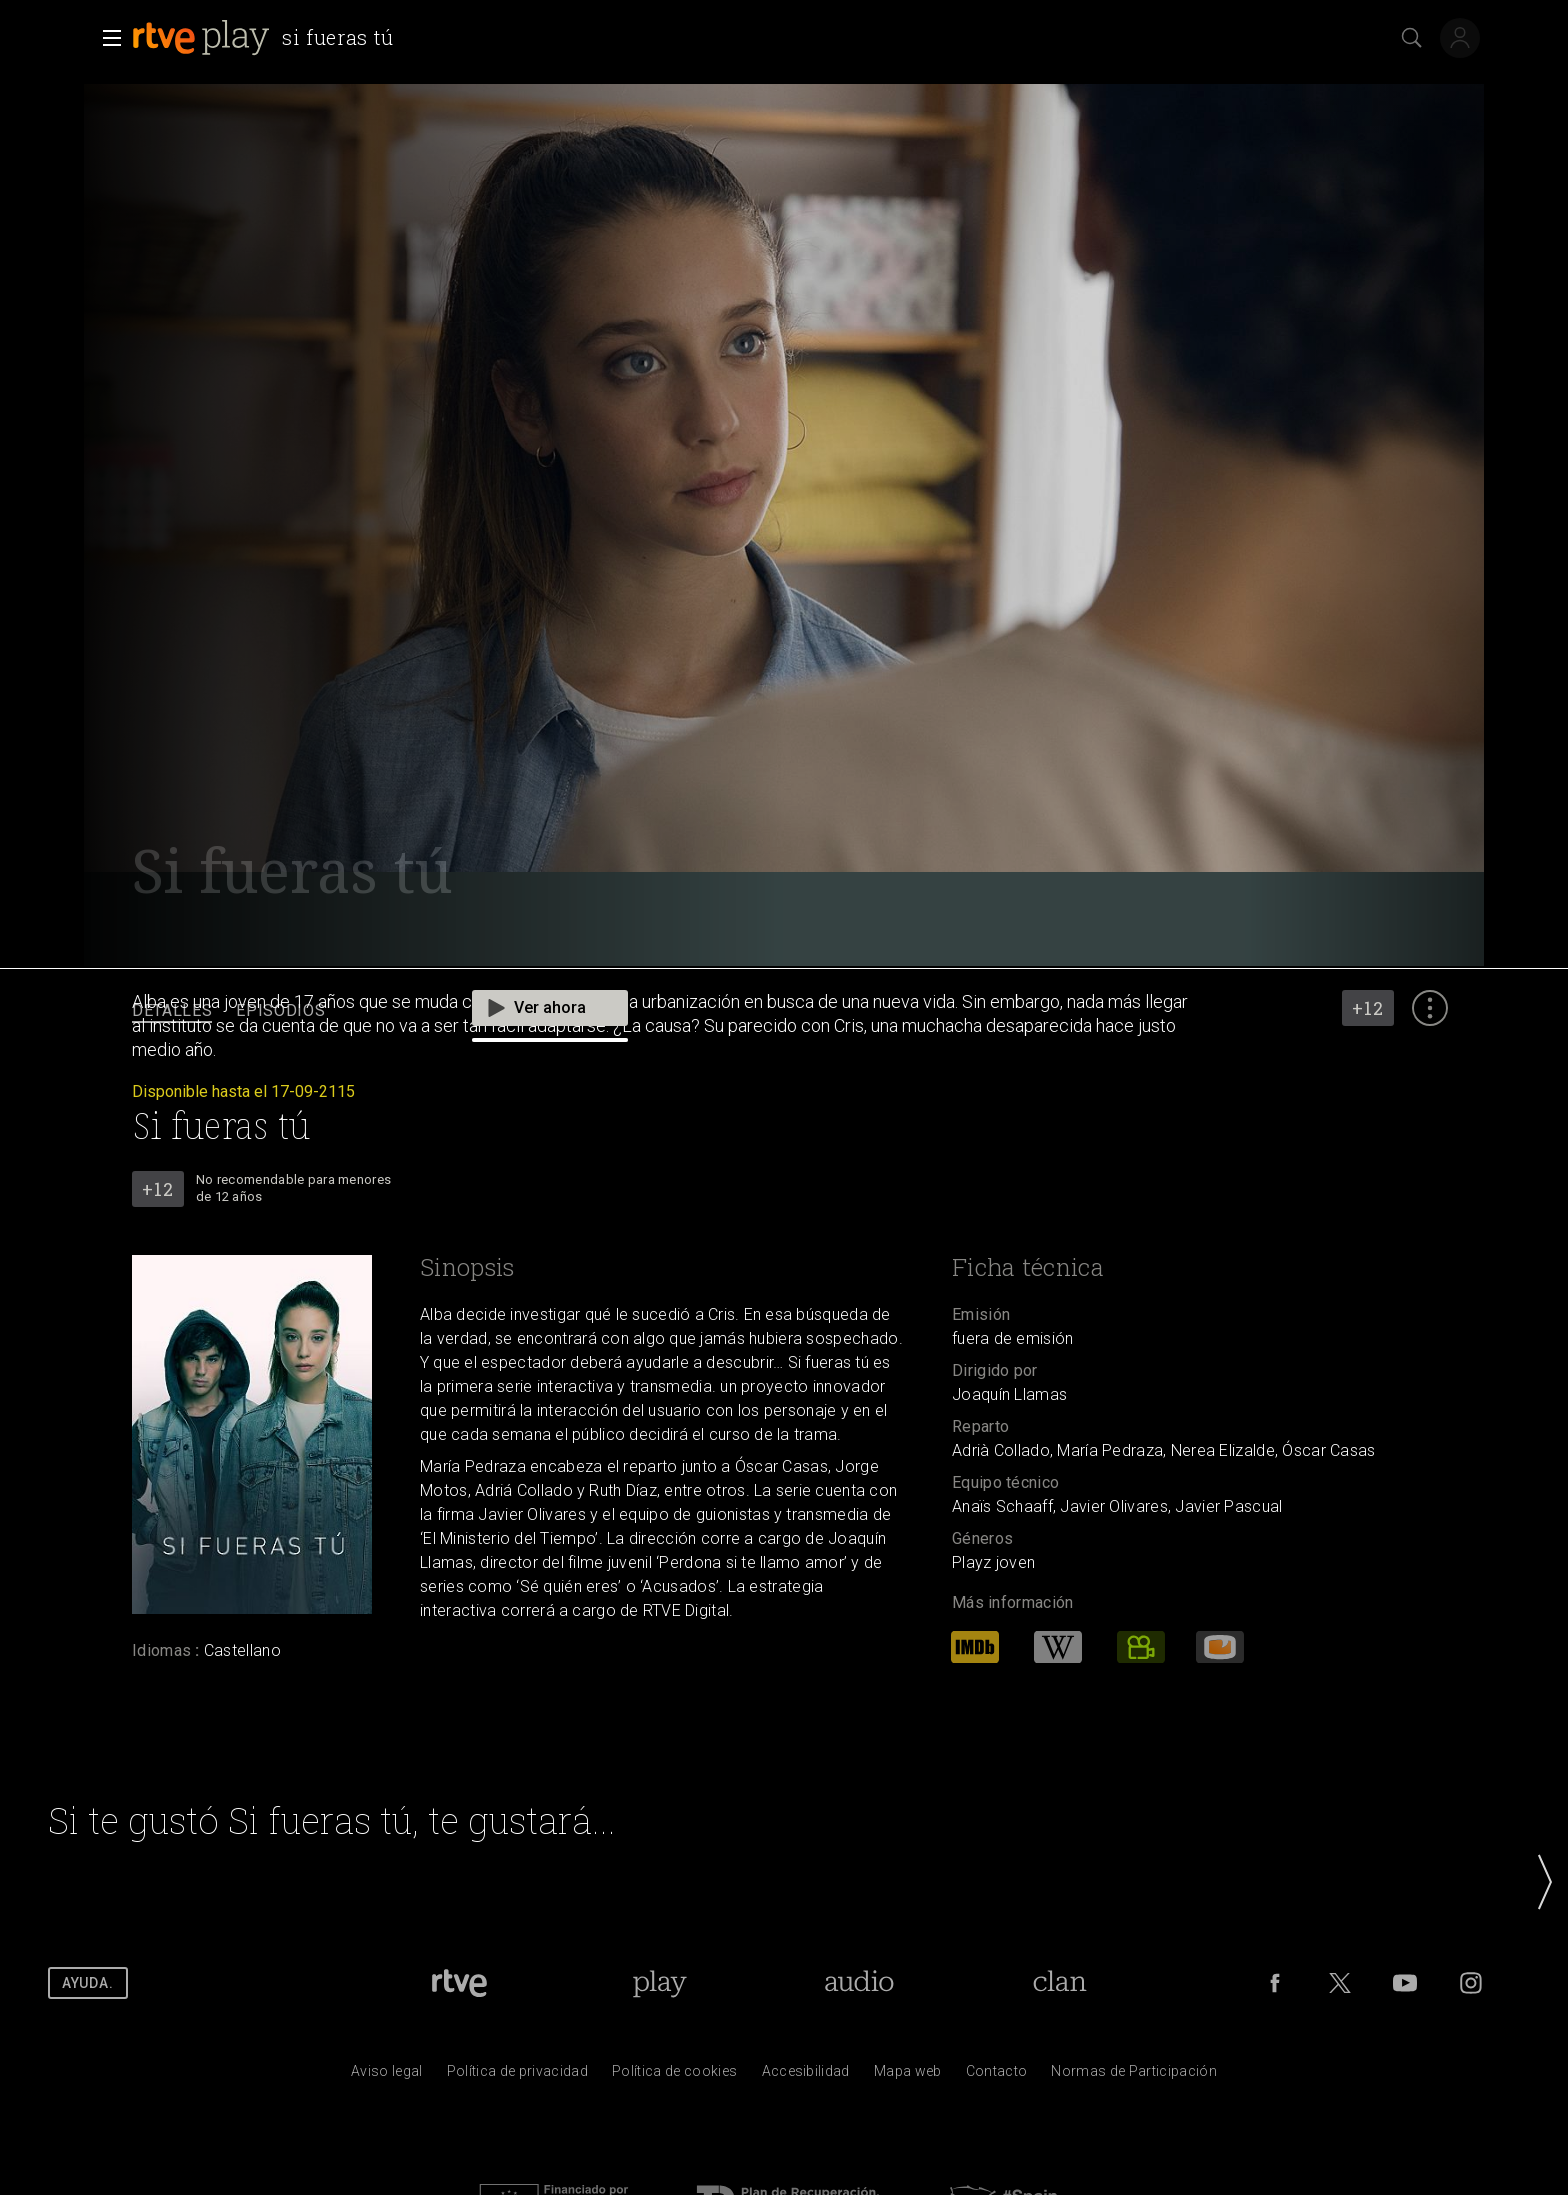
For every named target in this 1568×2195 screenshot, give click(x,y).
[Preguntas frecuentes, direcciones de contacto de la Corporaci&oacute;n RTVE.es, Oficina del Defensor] (997, 2076)
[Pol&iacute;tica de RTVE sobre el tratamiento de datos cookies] (674, 2076)
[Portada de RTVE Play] (659, 1983)
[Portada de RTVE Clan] (1060, 1983)
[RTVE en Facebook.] (1275, 1983)
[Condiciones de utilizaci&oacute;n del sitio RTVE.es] (387, 2076)
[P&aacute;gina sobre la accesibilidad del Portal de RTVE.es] (806, 2076)
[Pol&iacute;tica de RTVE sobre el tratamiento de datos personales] (517, 2076)
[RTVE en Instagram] (1471, 1983)
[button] (106, 38)
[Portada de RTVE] (459, 1983)
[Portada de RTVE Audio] (859, 1983)
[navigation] (784, 1011)
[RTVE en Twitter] (1340, 1983)
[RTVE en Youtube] (1405, 1983)
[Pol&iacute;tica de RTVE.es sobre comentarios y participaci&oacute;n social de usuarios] (1134, 2076)
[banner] (267, 38)
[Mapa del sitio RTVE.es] (908, 2076)
